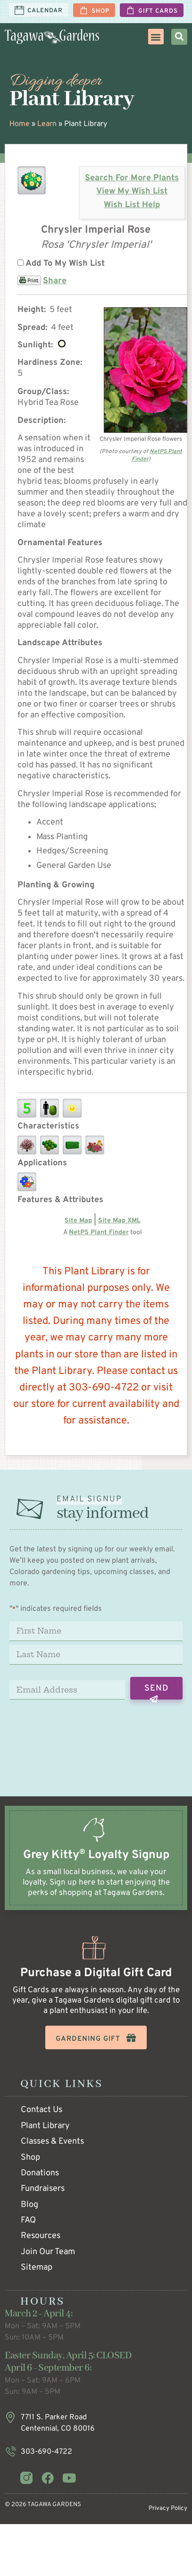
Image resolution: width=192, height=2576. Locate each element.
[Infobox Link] (96, 1867)
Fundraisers (43, 2188)
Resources (40, 2236)
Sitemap (36, 2267)
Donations (40, 2173)
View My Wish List (131, 191)
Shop (30, 2157)
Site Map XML (119, 1221)
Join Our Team (48, 2252)
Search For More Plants (132, 178)
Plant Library (45, 2126)
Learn (47, 124)
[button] (156, 36)
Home (19, 124)
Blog (29, 2204)
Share (55, 281)
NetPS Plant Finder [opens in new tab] (99, 1233)
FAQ (28, 2220)
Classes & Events (52, 2141)
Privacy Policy (168, 2508)
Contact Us (41, 2110)
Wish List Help (132, 205)
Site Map (78, 1221)
